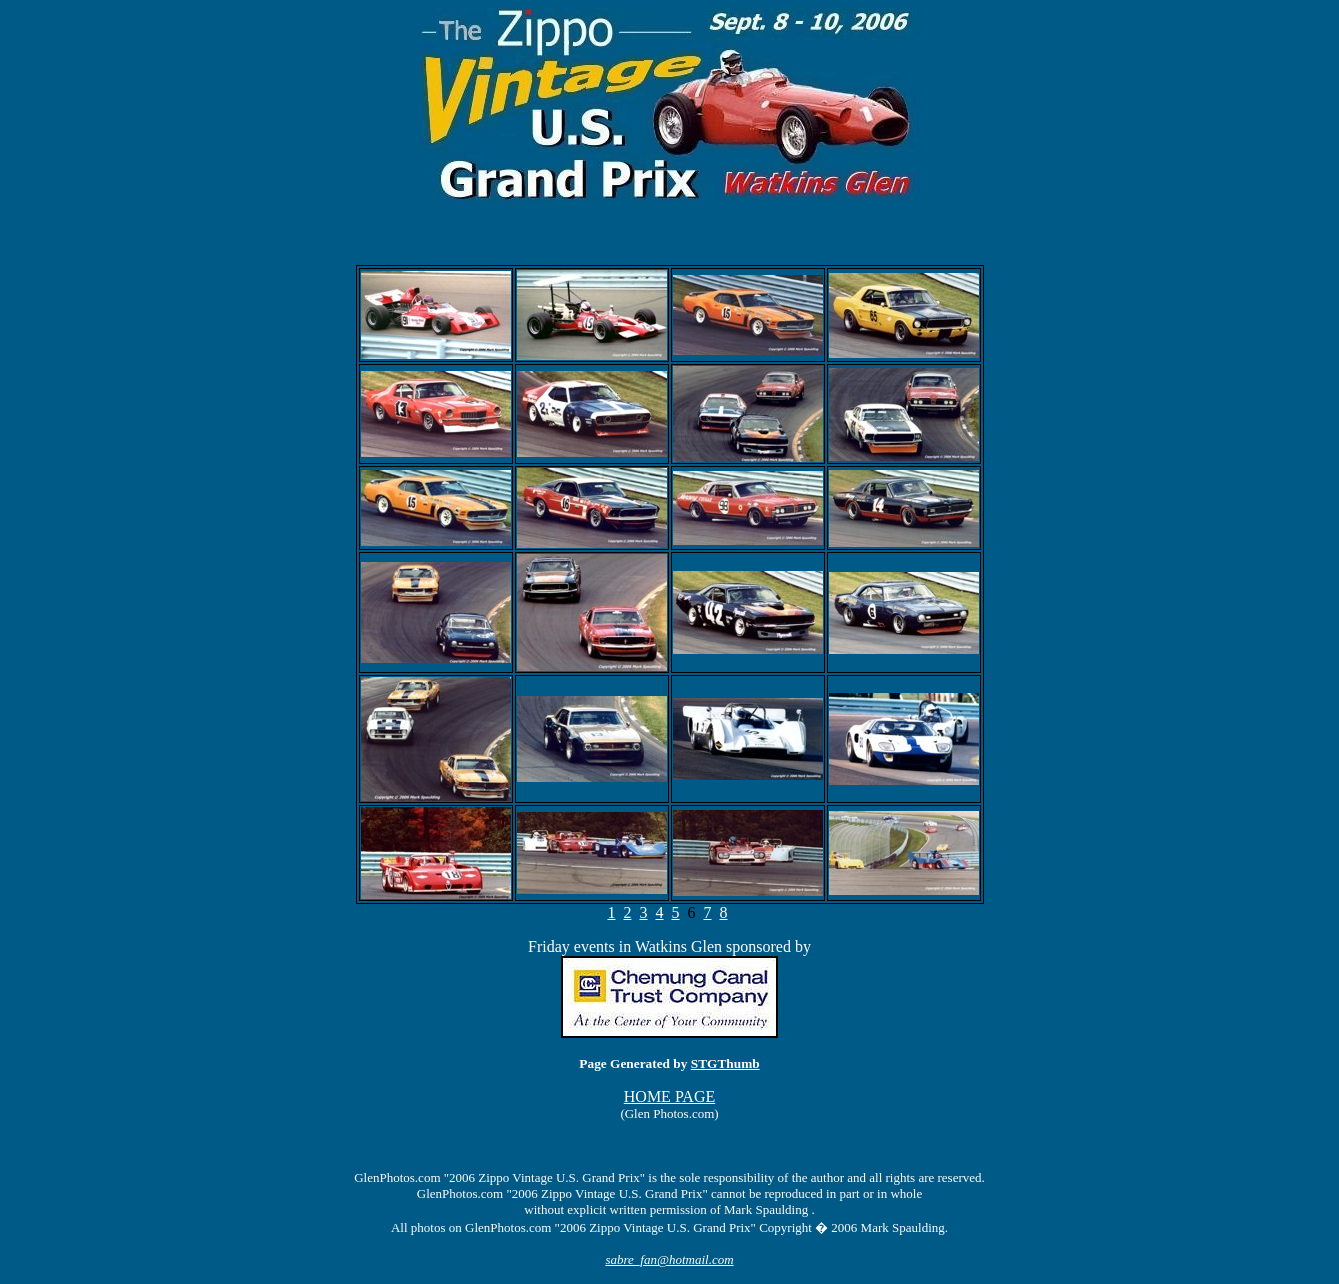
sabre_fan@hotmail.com (669, 1259)
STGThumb (725, 1063)
